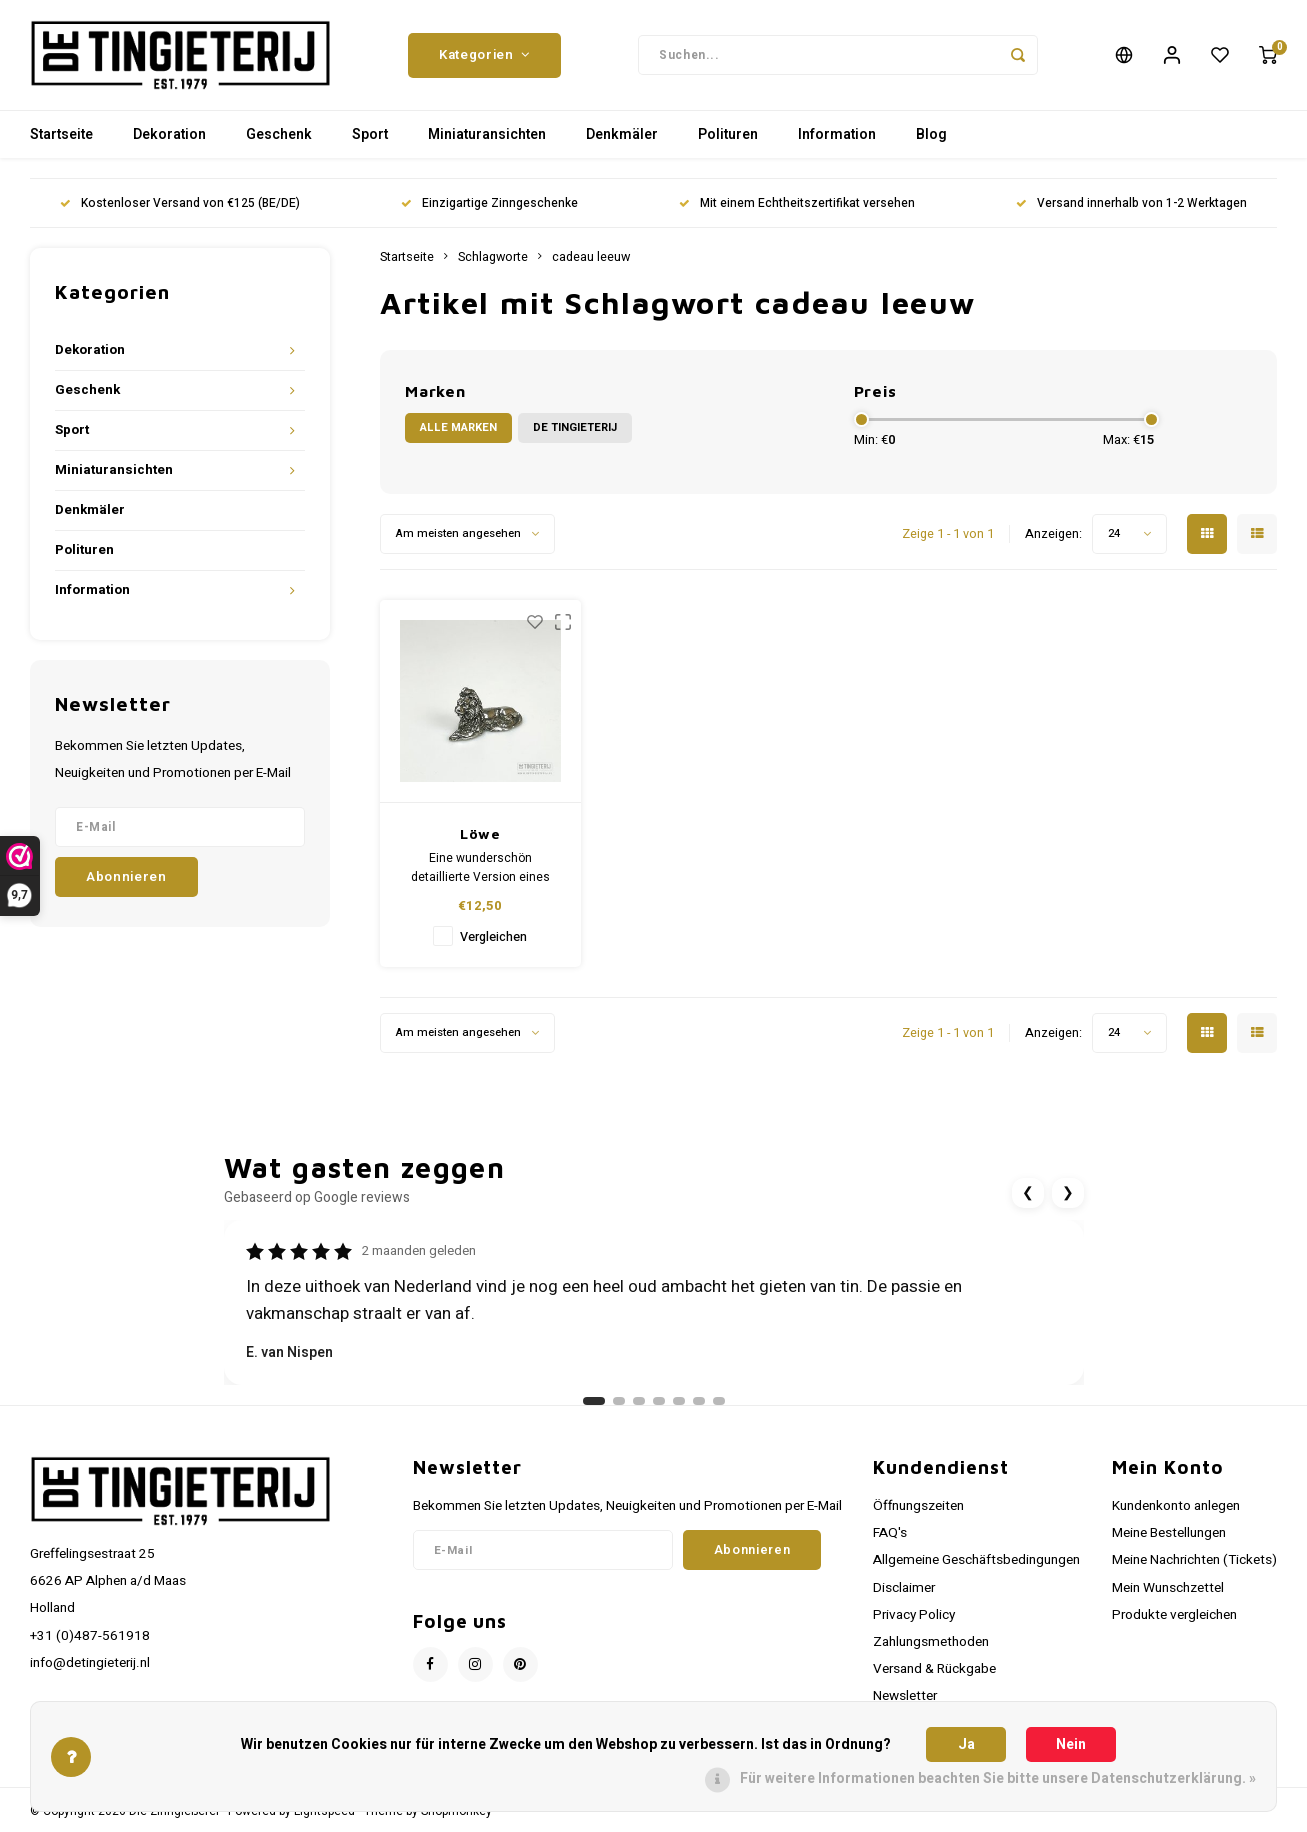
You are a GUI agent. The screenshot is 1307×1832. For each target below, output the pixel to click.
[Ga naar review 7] (719, 1401)
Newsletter (905, 1696)
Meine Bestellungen (1169, 1533)
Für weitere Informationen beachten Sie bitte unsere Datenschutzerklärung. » (998, 1778)
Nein (1071, 1744)
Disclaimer (904, 1588)
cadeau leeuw (591, 257)
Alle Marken (458, 427)
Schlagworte (493, 257)
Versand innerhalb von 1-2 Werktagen (1131, 203)
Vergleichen (493, 937)
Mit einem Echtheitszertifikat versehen (797, 203)
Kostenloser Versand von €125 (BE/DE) (180, 203)
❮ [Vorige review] (1028, 1192)
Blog (931, 134)
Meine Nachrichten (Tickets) (1194, 1560)
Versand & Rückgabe (934, 1669)
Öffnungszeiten (918, 1506)
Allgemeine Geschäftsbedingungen (976, 1560)
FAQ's (890, 1533)
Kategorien (484, 55)
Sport (370, 134)
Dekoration (169, 134)
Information (837, 134)
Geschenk (279, 134)
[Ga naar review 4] (659, 1401)
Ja (966, 1744)
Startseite (61, 134)
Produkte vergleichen (1174, 1615)
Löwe (480, 833)
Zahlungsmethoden (931, 1642)
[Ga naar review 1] (594, 1401)
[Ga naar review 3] (639, 1401)
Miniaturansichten (487, 134)
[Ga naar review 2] (619, 1401)
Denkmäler (622, 134)
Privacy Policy (914, 1615)
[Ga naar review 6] (699, 1401)
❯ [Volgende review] (1068, 1192)
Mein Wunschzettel (1168, 1588)
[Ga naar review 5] (679, 1401)
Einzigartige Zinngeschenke (489, 203)
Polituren (728, 134)
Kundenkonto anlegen (1176, 1506)
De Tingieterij (575, 427)
